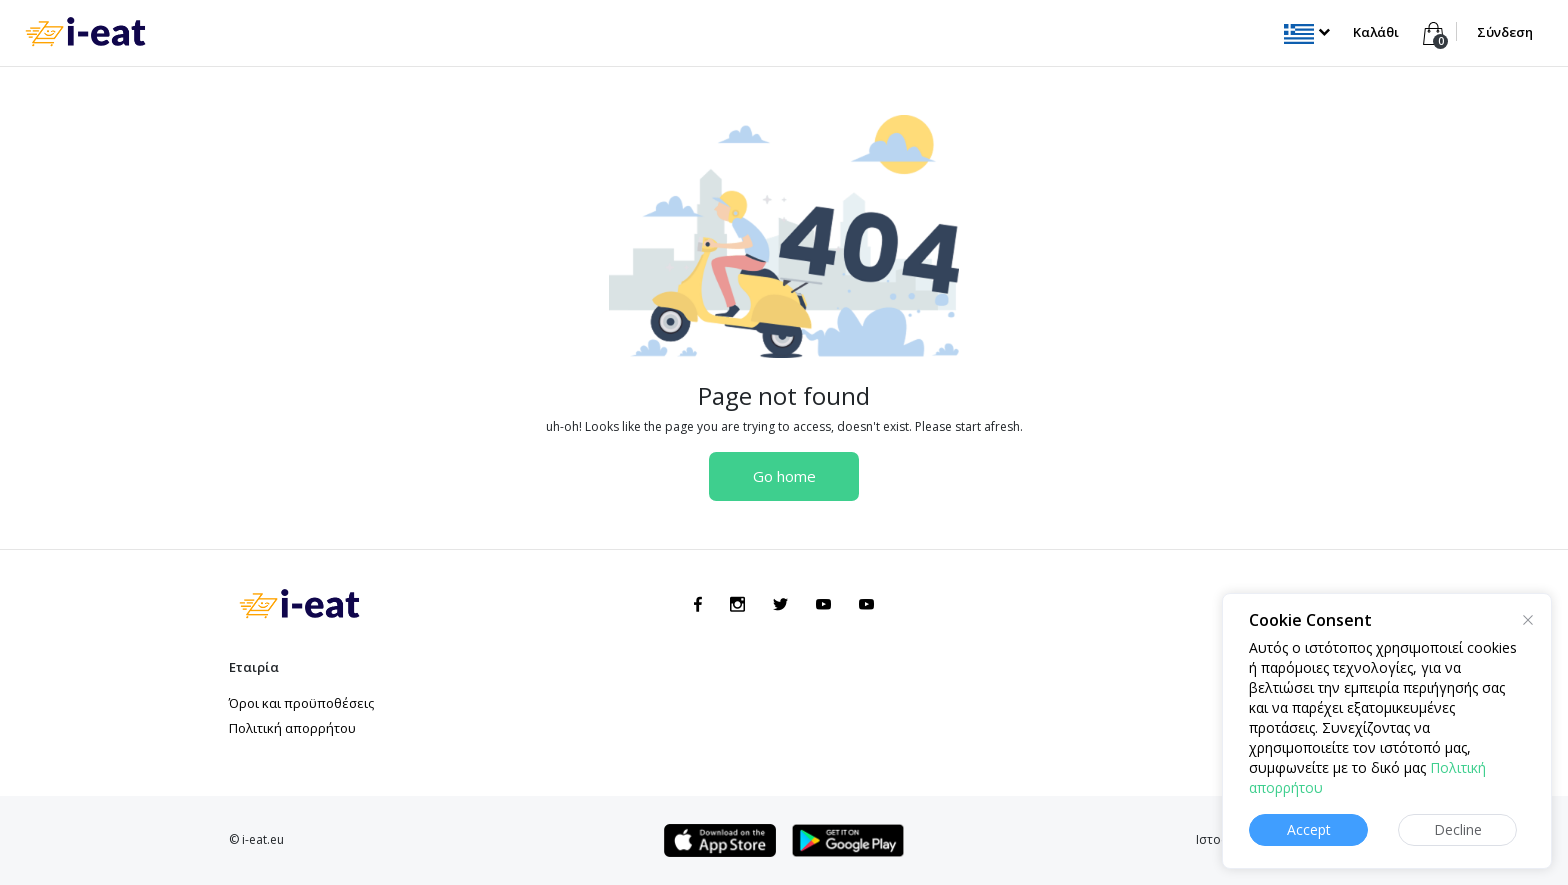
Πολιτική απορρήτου (292, 728)
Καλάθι (1377, 32)
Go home (784, 476)
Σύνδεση (1505, 32)
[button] (1306, 32)
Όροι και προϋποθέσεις (301, 703)
